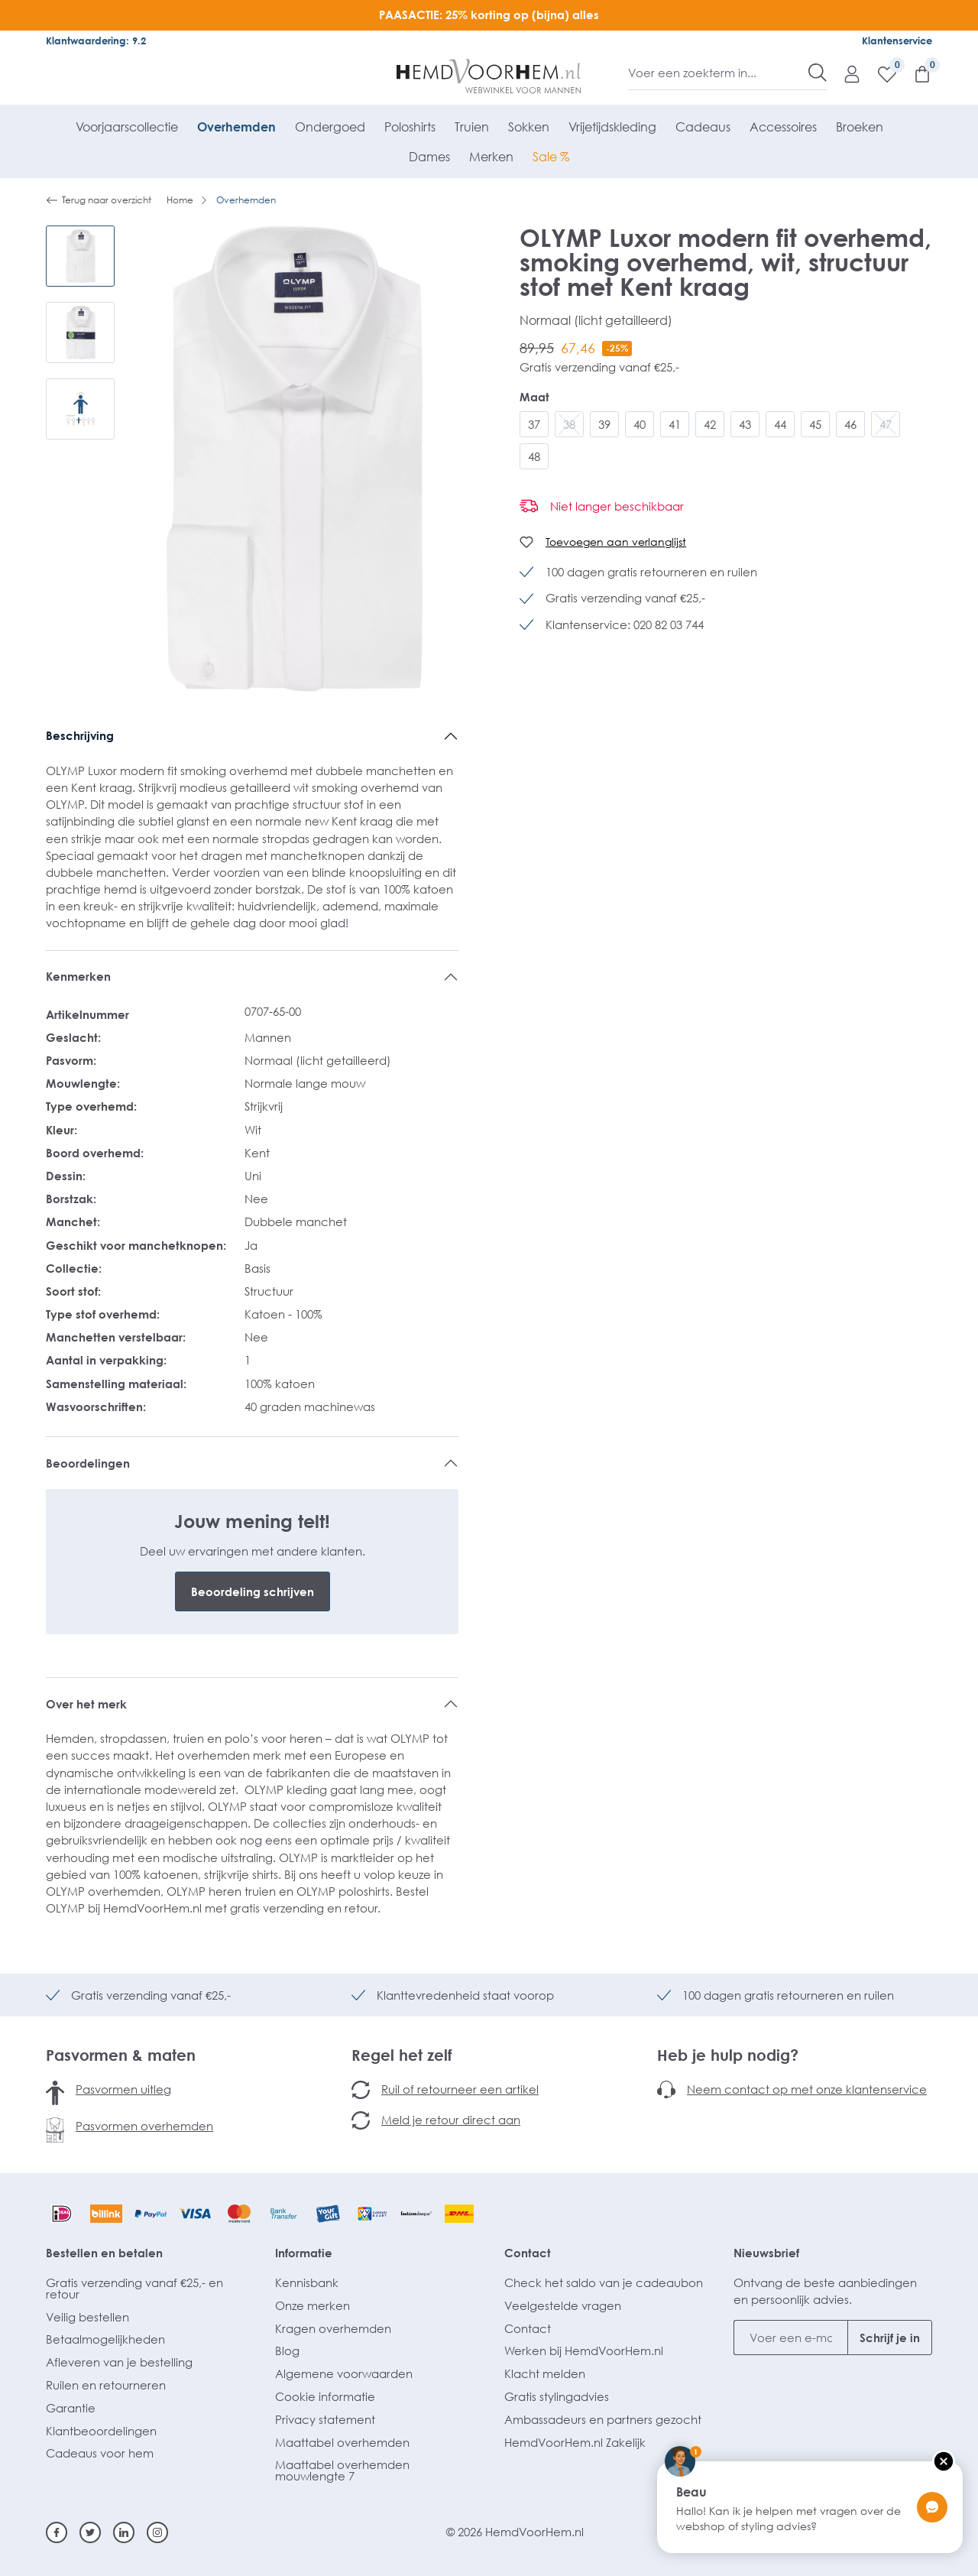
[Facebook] (56, 2532)
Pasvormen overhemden (144, 2126)
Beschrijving (80, 735)
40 (639, 424)
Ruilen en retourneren (106, 2385)
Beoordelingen (88, 1463)
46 (850, 424)
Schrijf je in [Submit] (890, 2337)
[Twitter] (90, 2532)
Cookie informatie (325, 2396)
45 (815, 424)
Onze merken (312, 2305)
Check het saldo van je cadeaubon (603, 2282)
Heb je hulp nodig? (727, 2055)
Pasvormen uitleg (123, 2089)
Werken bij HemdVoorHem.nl (583, 2350)
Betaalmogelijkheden (105, 2339)
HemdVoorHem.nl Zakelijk (575, 2442)
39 (604, 424)
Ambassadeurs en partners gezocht (602, 2419)
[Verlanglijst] (879, 73)
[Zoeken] (817, 72)
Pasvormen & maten (121, 2055)
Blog (287, 2350)
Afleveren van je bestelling (119, 2362)
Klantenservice (897, 40)
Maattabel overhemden (342, 2442)
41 (675, 424)
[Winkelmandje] (914, 73)
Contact (527, 2253)
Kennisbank (306, 2282)
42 (710, 424)
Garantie (71, 2408)
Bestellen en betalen (104, 2253)
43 (745, 424)
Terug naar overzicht (98, 200)
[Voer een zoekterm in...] (718, 72)
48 (534, 456)
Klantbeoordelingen (101, 2431)
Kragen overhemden (333, 2328)
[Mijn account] (844, 73)
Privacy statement (325, 2419)
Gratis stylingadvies (556, 2396)
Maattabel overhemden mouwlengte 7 (342, 2470)
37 (534, 424)
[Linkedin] (123, 2532)
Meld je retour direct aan (450, 2120)
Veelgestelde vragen (562, 2305)
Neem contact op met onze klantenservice (807, 2089)
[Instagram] (157, 2532)
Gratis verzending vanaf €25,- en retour (134, 2288)
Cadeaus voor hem (100, 2453)
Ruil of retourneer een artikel (460, 2089)
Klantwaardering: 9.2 (96, 40)
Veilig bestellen (87, 2317)
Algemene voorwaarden (344, 2373)
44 (780, 424)
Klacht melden (544, 2373)
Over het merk (86, 1704)
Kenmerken (78, 976)
